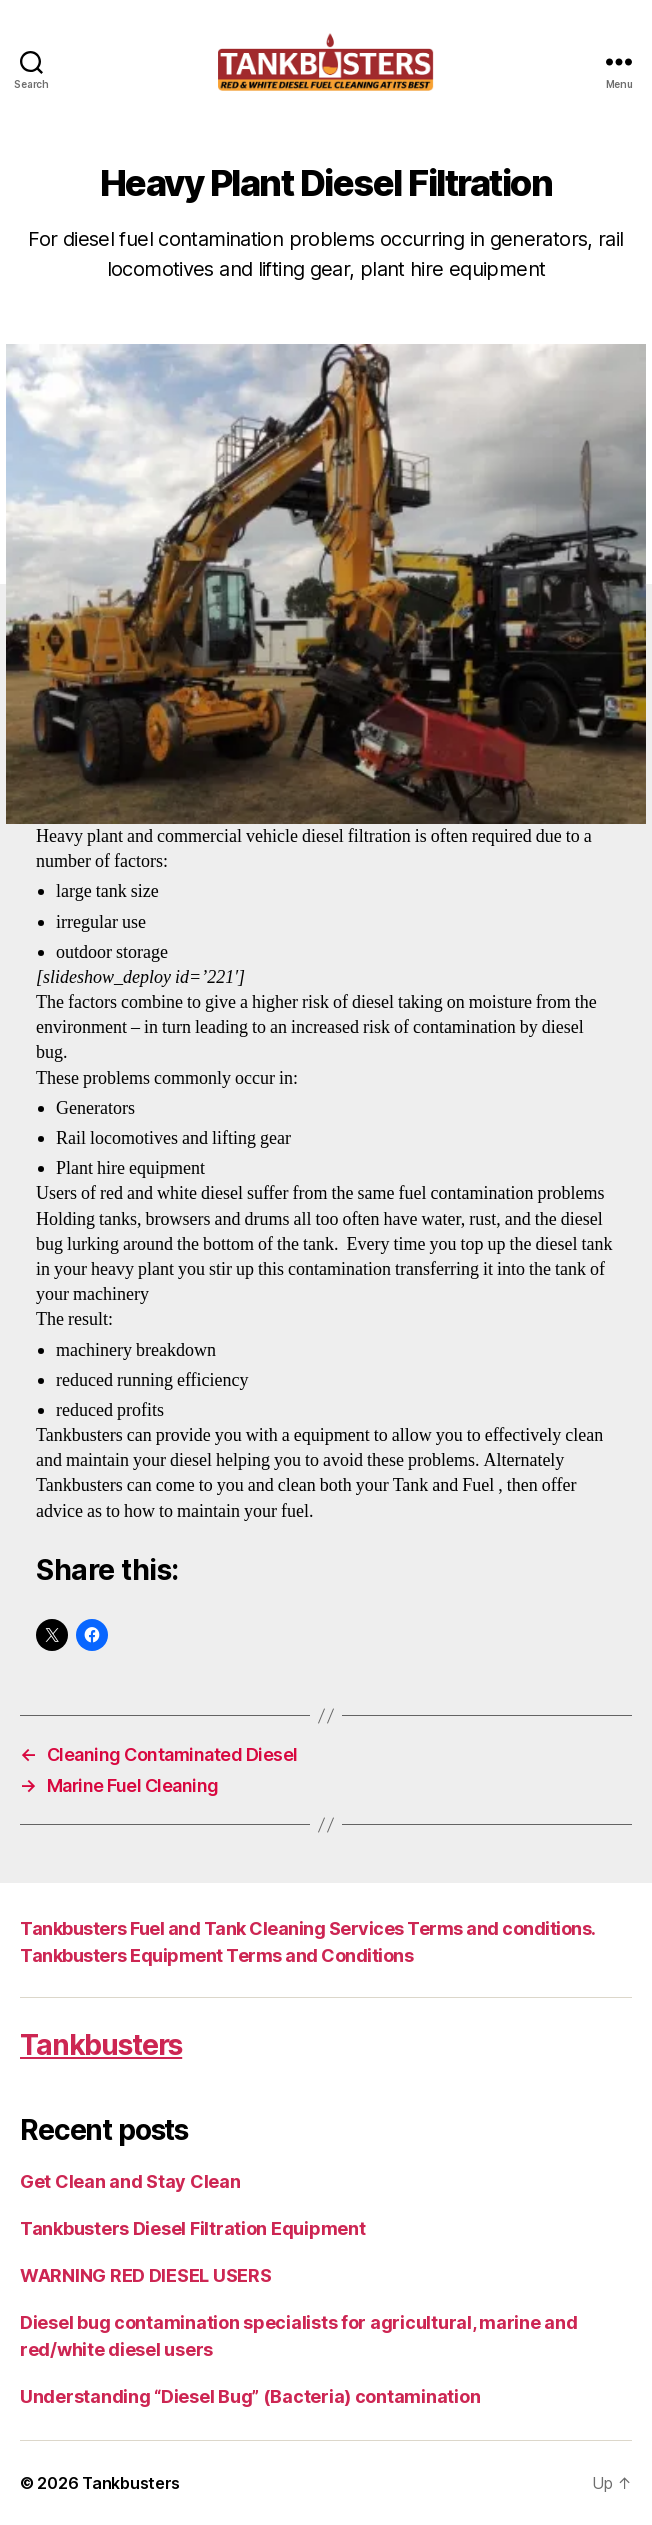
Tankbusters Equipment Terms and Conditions (216, 1955)
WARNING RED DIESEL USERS (146, 2275)
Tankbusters (101, 2045)
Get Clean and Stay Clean (130, 2181)
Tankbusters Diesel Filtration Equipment (192, 2228)
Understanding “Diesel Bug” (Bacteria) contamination (250, 2396)
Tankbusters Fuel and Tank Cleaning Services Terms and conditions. (308, 1928)
